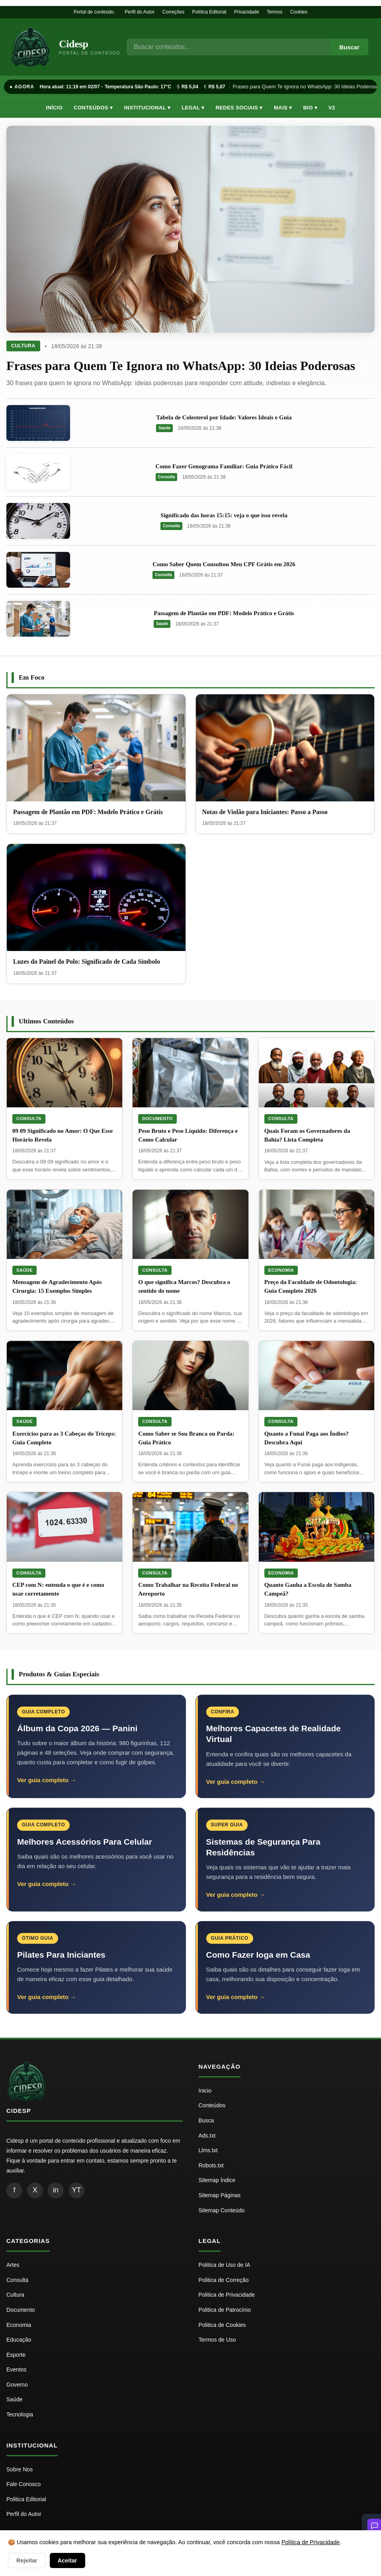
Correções (173, 12)
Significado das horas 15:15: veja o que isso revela (223, 515)
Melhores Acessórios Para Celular (84, 1841)
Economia (281, 1270)
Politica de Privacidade (227, 2295)
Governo (17, 2384)
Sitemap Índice (217, 2180)
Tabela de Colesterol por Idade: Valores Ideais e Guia (223, 417)
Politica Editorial (26, 2499)
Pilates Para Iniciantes (61, 1954)
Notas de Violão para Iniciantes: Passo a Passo (265, 812)
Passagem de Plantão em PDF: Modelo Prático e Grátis (224, 613)
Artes (13, 2265)
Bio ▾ (310, 108)
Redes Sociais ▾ (238, 108)
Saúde (164, 428)
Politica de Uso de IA (224, 2265)
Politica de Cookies (222, 2325)
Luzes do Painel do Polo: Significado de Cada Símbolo (86, 961)
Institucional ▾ (147, 108)
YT (76, 2190)
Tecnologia (19, 2414)
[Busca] (228, 47)
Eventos (16, 2369)
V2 (331, 108)
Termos (274, 12)
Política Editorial (209, 12)
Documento (157, 1118)
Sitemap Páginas (220, 2195)
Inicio (205, 2090)
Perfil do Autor (139, 12)
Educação (18, 2339)
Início (54, 108)
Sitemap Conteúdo (222, 2210)
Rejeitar (26, 2560)
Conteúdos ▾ (93, 108)
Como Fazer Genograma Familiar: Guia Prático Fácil (224, 466)
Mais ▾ (283, 108)
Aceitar (67, 2560)
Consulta (166, 477)
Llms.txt (208, 2150)
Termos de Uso (217, 2339)
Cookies (298, 12)
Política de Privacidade (310, 2542)
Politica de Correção (224, 2280)
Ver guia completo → (46, 1780)
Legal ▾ (193, 108)
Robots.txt (211, 2165)
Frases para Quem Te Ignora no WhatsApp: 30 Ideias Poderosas (180, 366)
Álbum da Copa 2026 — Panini (77, 1728)
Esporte (15, 2355)
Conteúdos (212, 2105)
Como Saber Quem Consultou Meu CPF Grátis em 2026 (223, 564)
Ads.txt (207, 2135)
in (56, 2190)
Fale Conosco (23, 2484)
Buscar (349, 47)
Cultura (23, 346)
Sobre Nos (19, 2469)
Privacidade (246, 12)
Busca (206, 2120)
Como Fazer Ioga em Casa (258, 1954)
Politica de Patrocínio (225, 2310)
